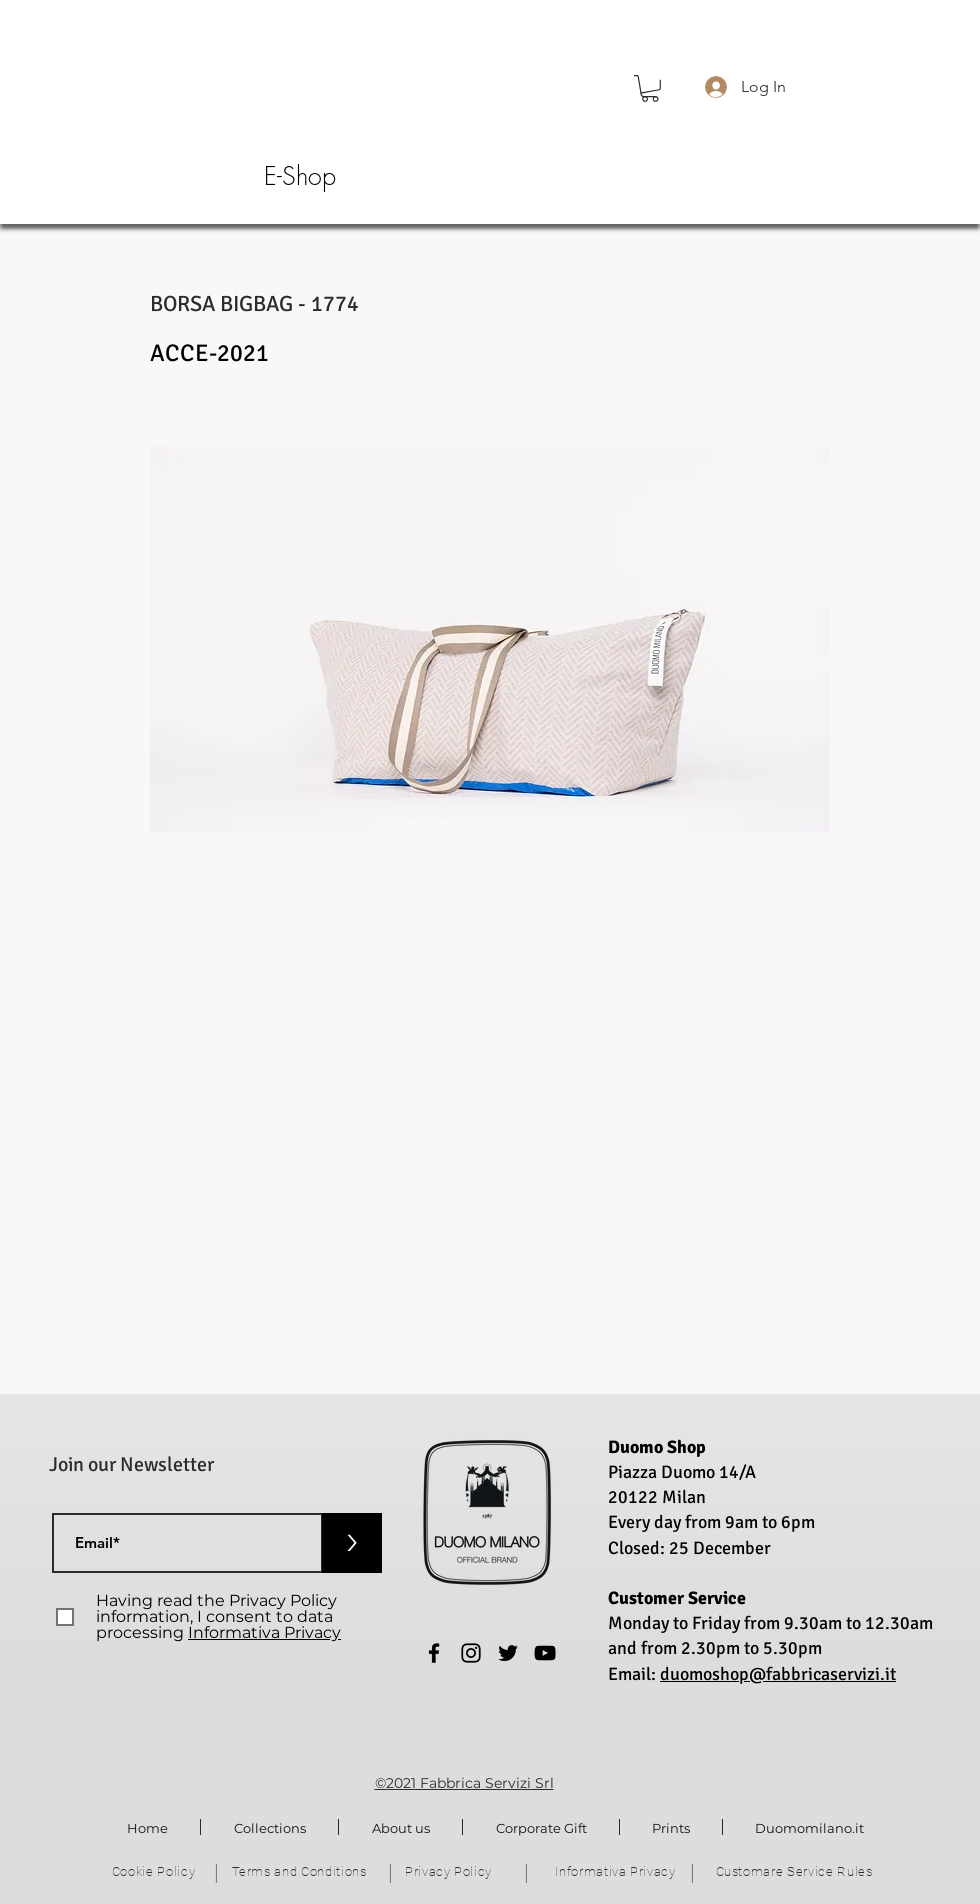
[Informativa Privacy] (617, 1872)
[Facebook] (434, 1653)
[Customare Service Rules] (796, 1872)
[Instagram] (471, 1653)
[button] (650, 88)
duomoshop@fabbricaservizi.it (778, 1674)
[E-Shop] (300, 177)
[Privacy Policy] (450, 1872)
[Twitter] (508, 1653)
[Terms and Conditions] (301, 1872)
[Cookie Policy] (155, 1872)
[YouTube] (545, 1653)
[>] (352, 1543)
